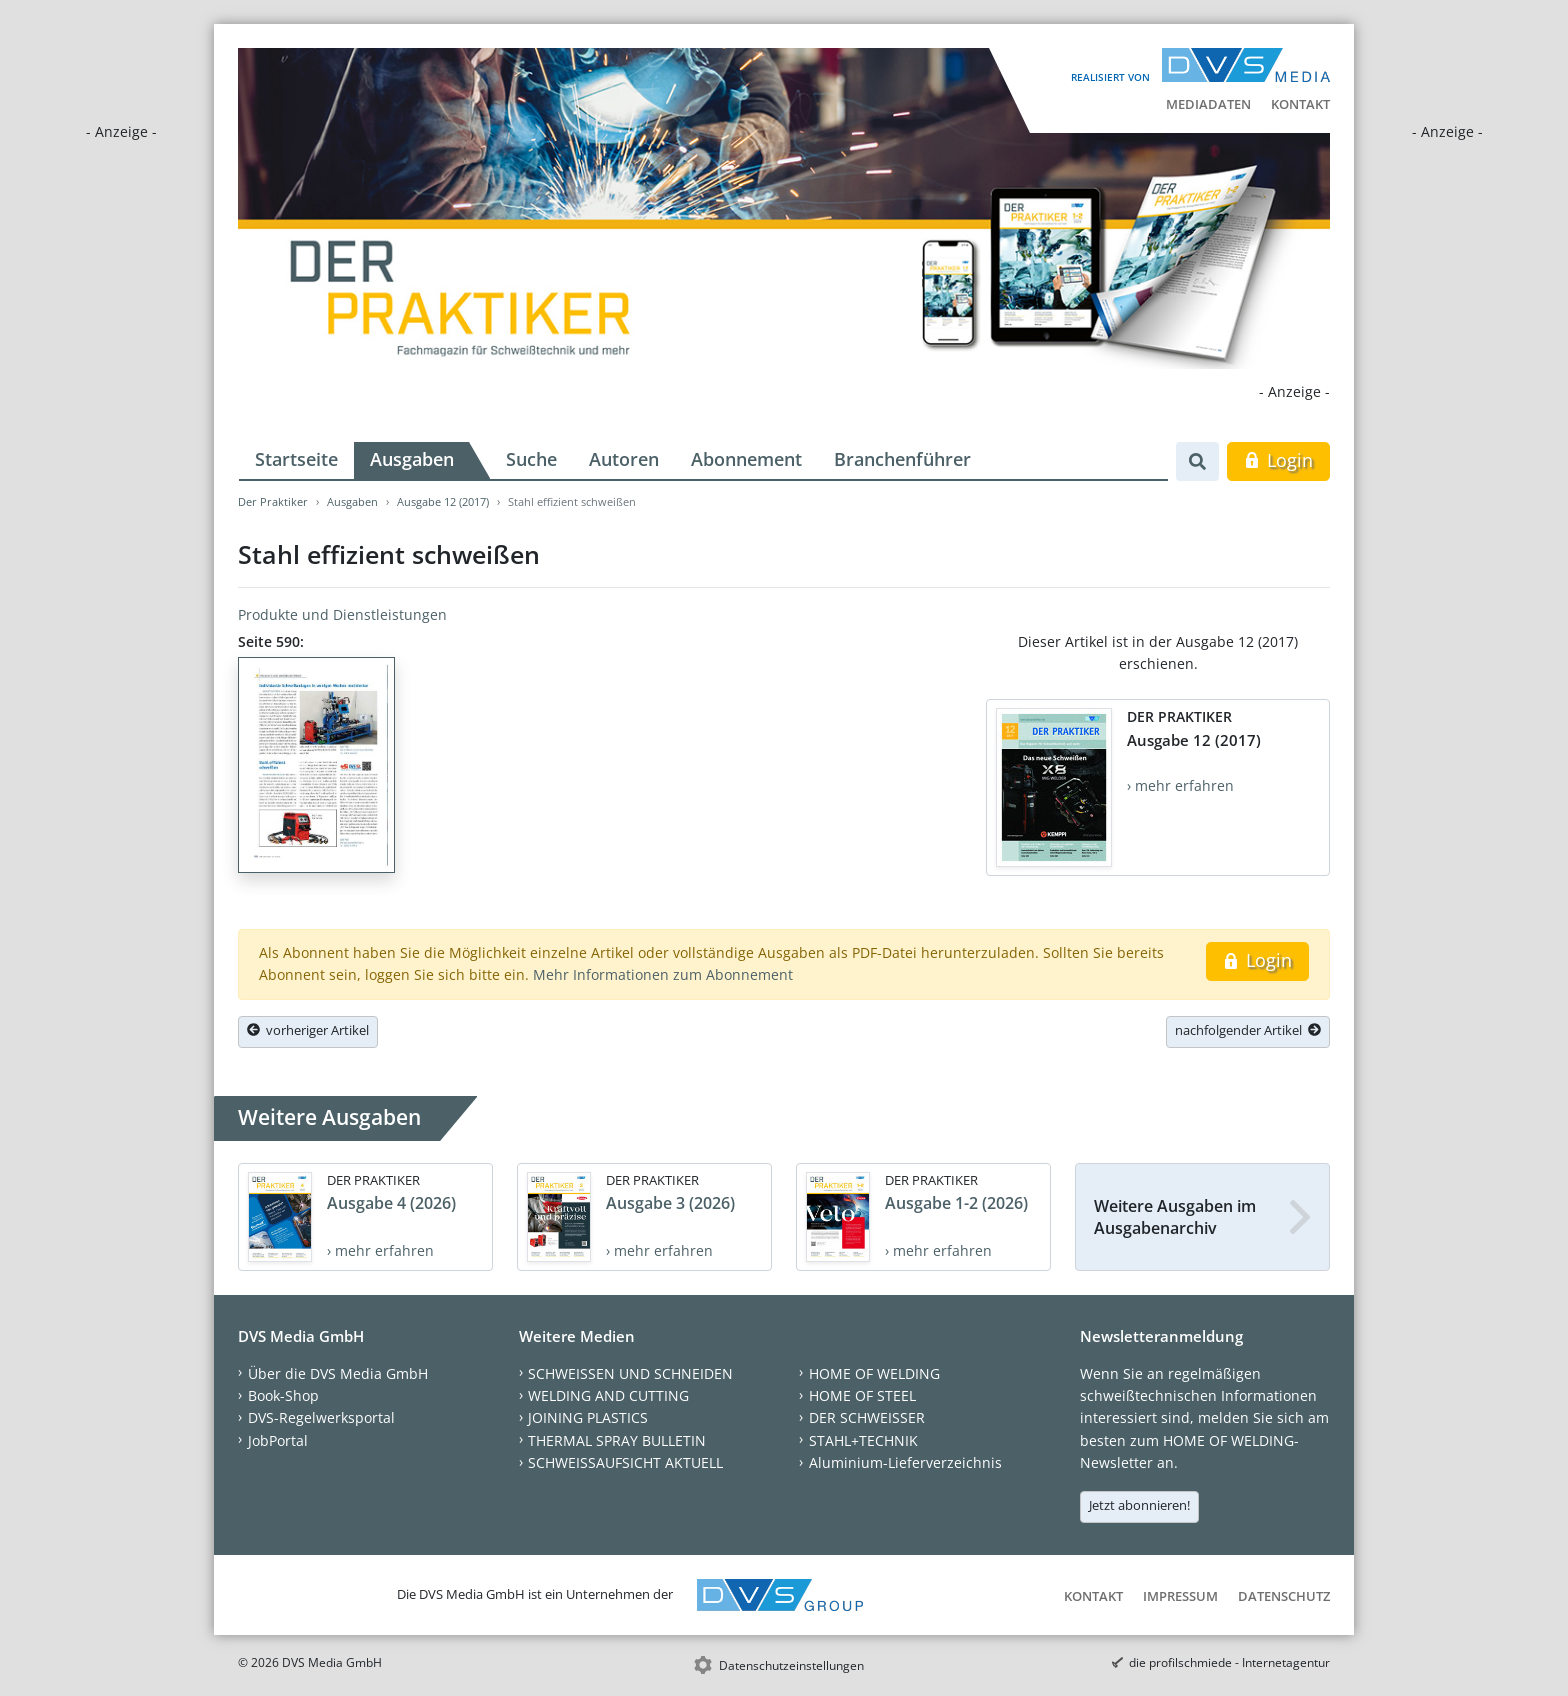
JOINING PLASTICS (588, 1417)
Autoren (624, 459)
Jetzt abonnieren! (1139, 1505)
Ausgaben (412, 459)
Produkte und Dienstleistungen (342, 614)
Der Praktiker (273, 501)
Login (1278, 460)
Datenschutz (1284, 1596)
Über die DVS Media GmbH (338, 1373)
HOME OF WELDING (874, 1373)
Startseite (296, 459)
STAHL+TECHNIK (863, 1440)
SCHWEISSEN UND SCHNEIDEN (630, 1373)
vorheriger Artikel (308, 1030)
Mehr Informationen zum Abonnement (663, 974)
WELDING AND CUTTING (608, 1395)
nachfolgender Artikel (1248, 1030)
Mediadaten (1208, 104)
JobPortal (278, 1440)
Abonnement (746, 459)
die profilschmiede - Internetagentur (1229, 1662)
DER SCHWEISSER (867, 1417)
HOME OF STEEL (862, 1395)
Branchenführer (902, 459)
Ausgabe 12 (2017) (443, 501)
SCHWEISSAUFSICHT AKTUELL (625, 1462)
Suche (531, 459)
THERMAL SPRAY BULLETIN (617, 1440)
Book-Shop (283, 1395)
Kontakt (1300, 104)
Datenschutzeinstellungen (791, 1665)
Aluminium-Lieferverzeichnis (905, 1462)
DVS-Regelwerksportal (321, 1417)
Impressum (1180, 1596)
